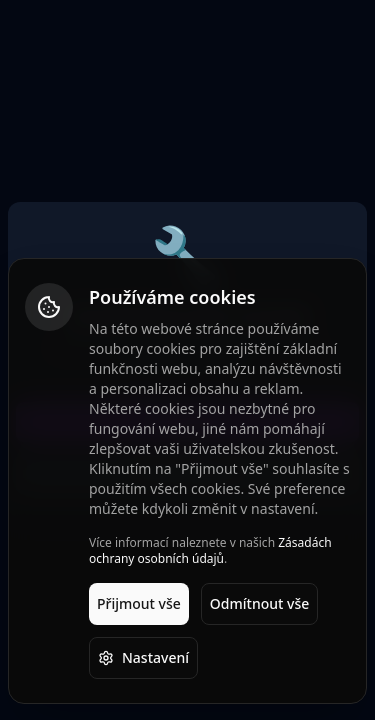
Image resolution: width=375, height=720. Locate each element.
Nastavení (143, 657)
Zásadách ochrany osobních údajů (210, 550)
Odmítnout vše (259, 603)
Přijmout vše (139, 603)
